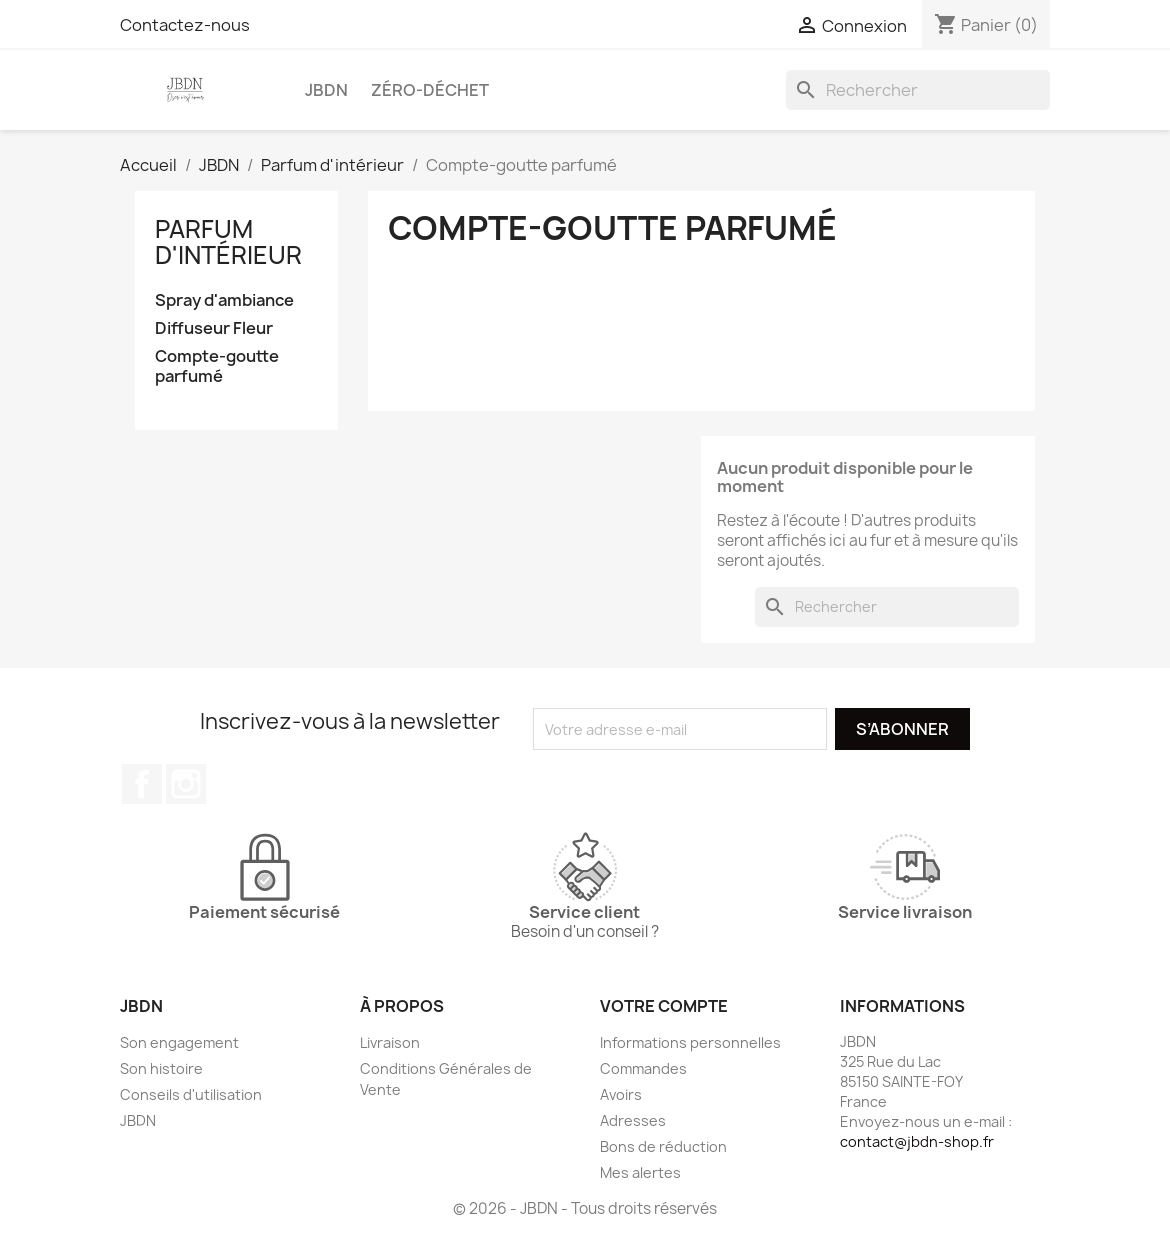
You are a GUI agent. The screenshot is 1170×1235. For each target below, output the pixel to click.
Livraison (390, 1042)
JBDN (326, 90)
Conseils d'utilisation (191, 1094)
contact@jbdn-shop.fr (917, 1141)
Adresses (633, 1120)
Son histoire (161, 1068)
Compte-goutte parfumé (217, 366)
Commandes (643, 1068)
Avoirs (621, 1094)
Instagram (186, 784)
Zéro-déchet (430, 90)
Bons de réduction (663, 1146)
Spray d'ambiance (224, 300)
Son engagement (179, 1042)
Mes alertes (640, 1172)
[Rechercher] (918, 90)
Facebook (142, 784)
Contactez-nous (185, 25)
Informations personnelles (690, 1042)
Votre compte (664, 1006)
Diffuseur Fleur (214, 328)
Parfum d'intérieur (228, 242)
